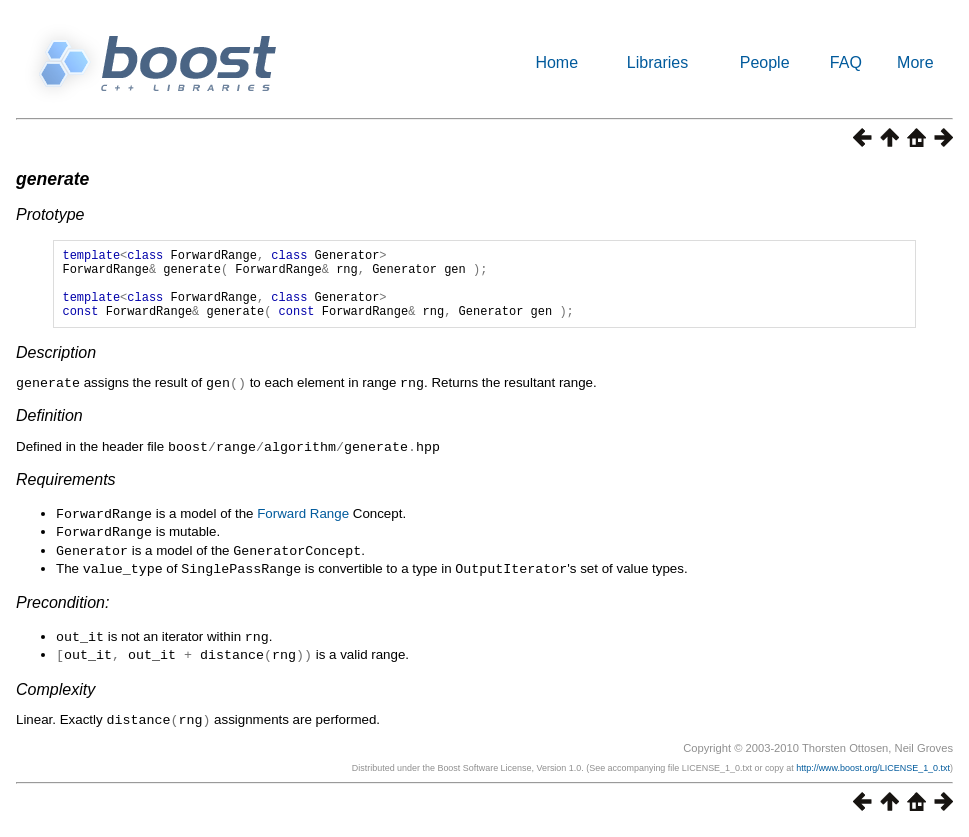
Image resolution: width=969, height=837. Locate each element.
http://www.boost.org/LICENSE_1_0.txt (873, 774)
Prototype (50, 214)
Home (556, 62)
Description (56, 367)
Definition (49, 429)
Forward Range (303, 526)
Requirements (66, 492)
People (765, 62)
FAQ (846, 62)
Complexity (55, 696)
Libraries (657, 62)
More (915, 62)
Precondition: (62, 611)
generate (52, 179)
